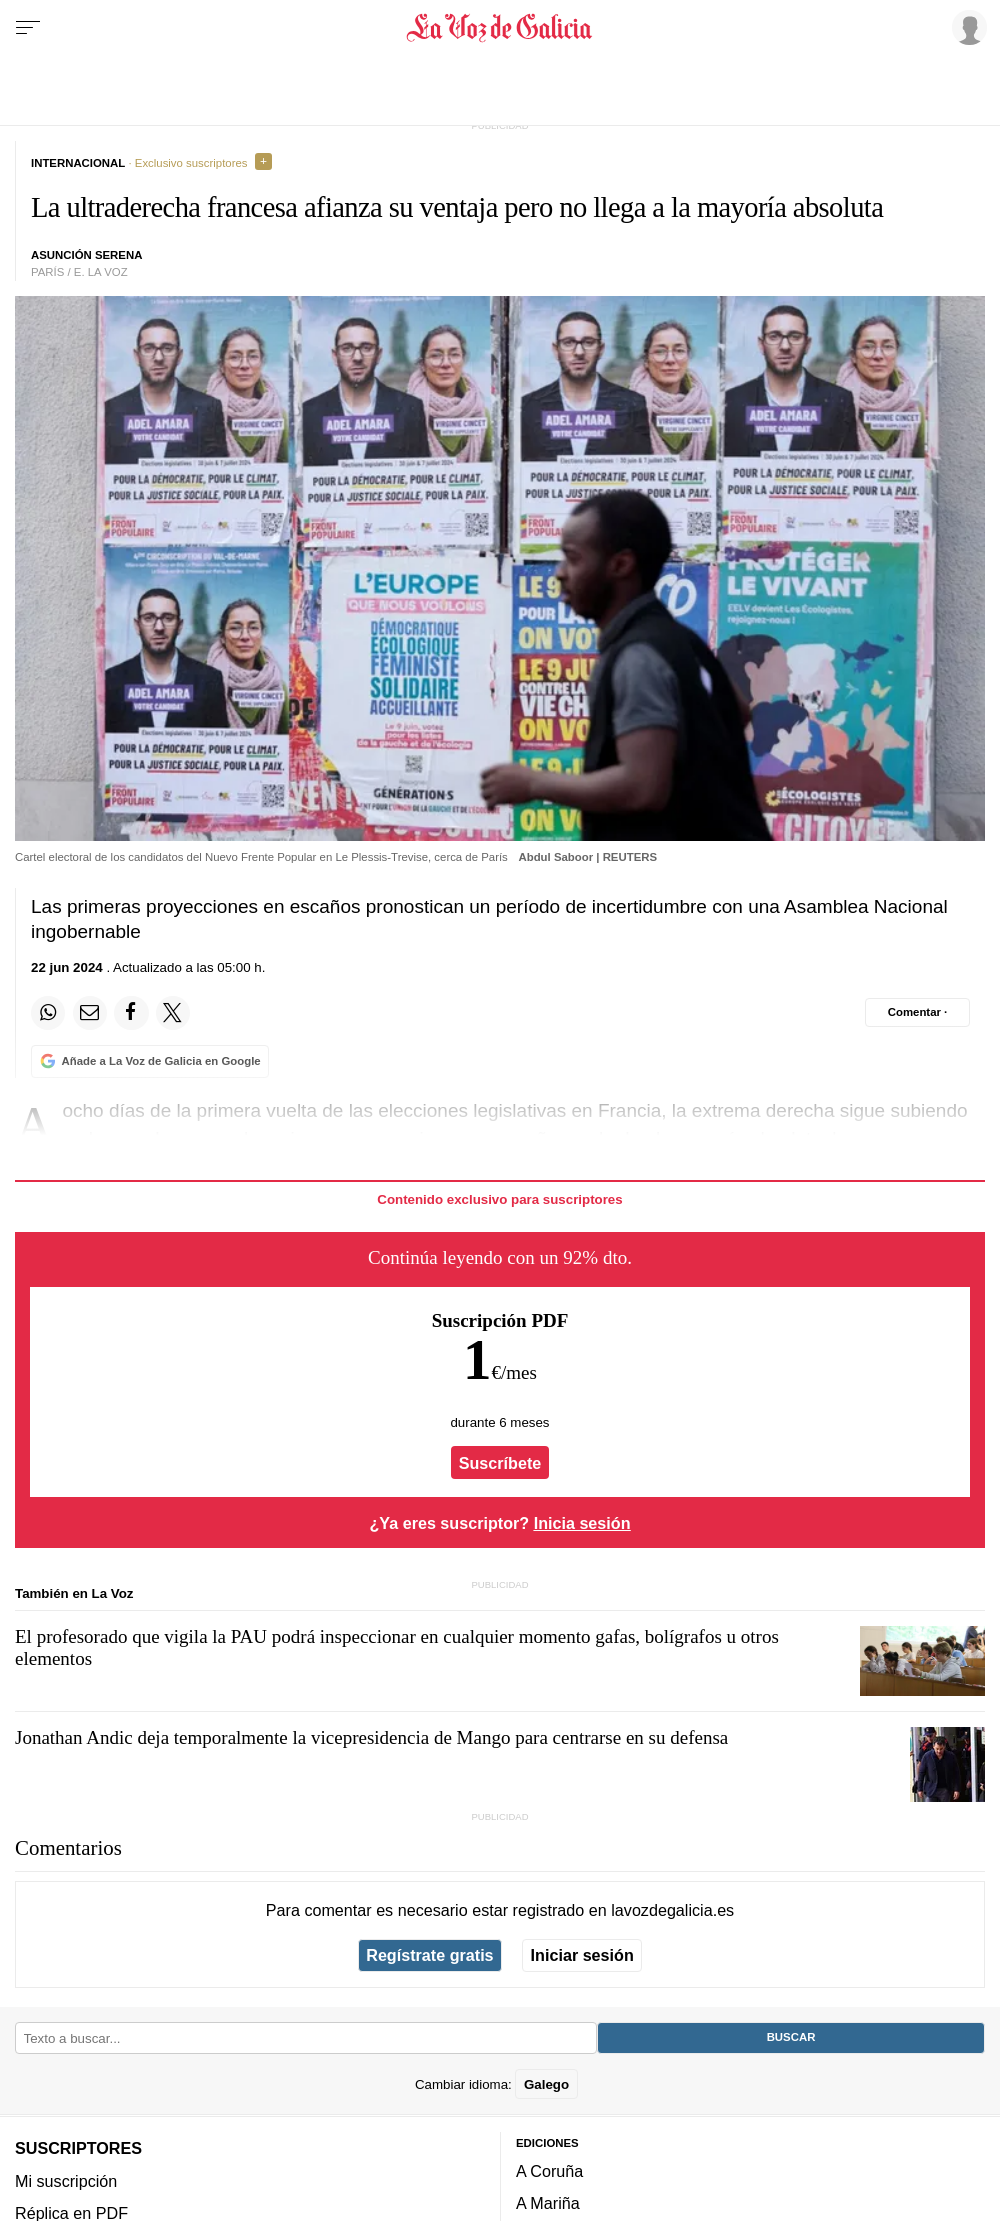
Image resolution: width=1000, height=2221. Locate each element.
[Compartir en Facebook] (131, 1013)
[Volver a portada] (500, 28)
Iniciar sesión (582, 1955)
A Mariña (548, 2203)
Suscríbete (500, 1462)
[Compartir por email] (90, 1013)
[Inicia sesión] (966, 27)
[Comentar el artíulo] (917, 1012)
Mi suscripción (66, 2180)
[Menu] (28, 28)
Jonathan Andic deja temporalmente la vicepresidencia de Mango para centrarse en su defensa (371, 1737)
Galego (546, 2083)
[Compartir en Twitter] (173, 1013)
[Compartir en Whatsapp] (48, 1013)
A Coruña (549, 2171)
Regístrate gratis (429, 1955)
